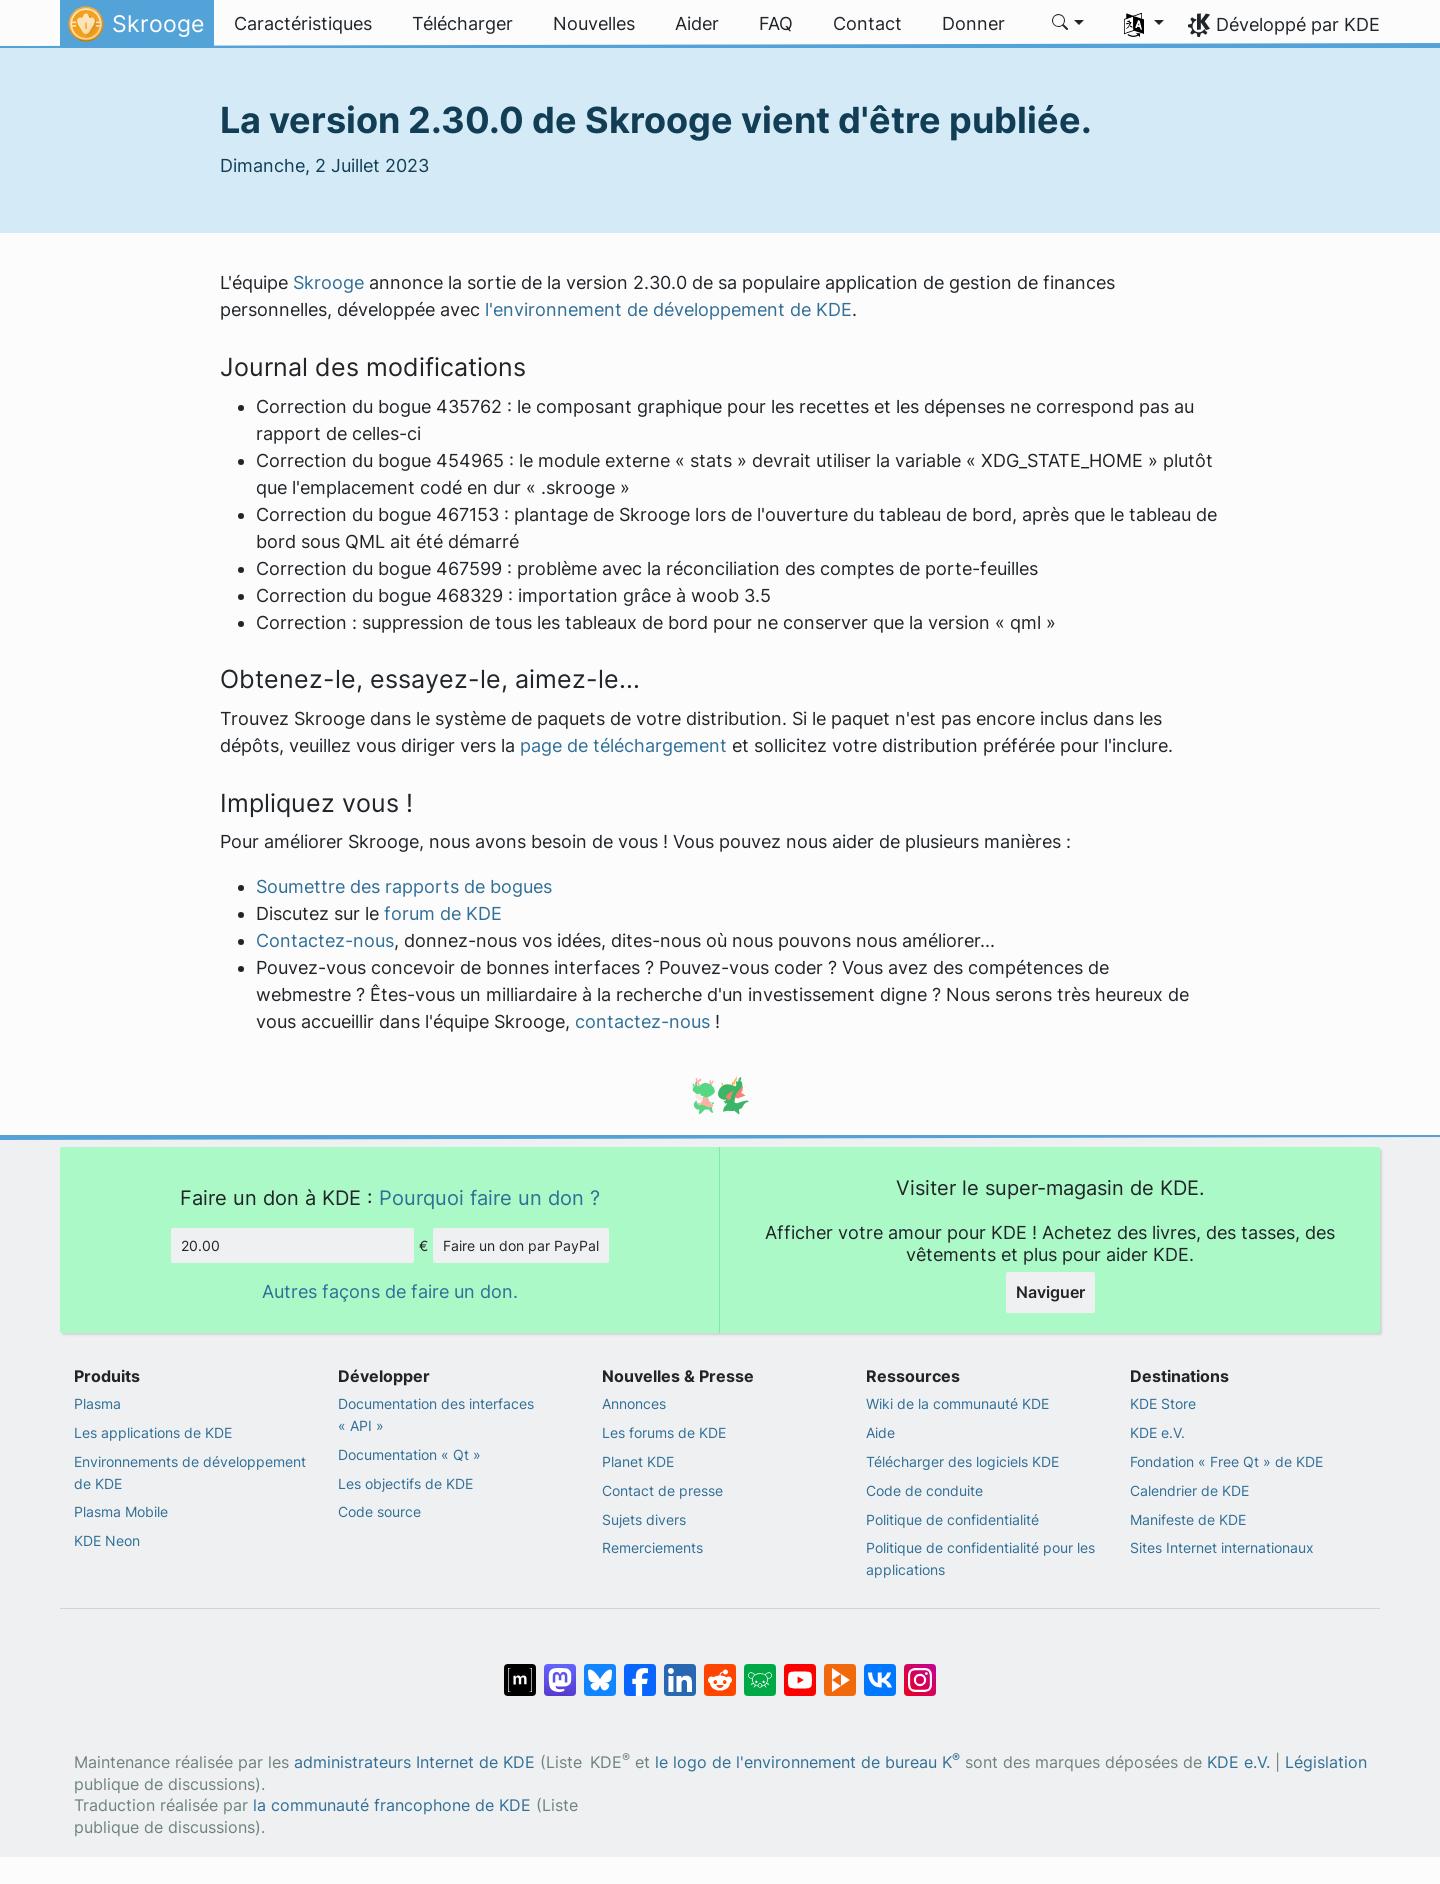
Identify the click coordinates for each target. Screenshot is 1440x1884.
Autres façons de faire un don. (390, 1291)
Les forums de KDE (664, 1432)
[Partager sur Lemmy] (760, 1670)
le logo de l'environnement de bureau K (807, 1762)
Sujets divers (644, 1519)
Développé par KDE (1298, 24)
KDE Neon (107, 1540)
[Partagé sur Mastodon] (560, 1670)
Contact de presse (662, 1490)
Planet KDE (638, 1461)
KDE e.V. (1157, 1432)
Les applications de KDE (153, 1432)
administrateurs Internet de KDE (414, 1762)
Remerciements (652, 1547)
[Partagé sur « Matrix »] (520, 1670)
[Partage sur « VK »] (880, 1670)
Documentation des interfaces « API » (436, 1414)
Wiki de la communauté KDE (957, 1403)
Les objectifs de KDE (405, 1483)
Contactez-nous (325, 940)
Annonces (634, 1403)
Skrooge (328, 282)
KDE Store (1163, 1403)
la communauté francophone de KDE (392, 1805)
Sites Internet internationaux (1222, 1547)
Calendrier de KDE (1189, 1490)
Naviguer (1050, 1292)
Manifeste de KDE (1188, 1519)
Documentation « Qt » (409, 1454)
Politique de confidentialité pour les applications (980, 1558)
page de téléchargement (623, 745)
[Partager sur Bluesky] (600, 1670)
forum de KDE (443, 913)
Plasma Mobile (121, 1511)
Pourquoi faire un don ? (489, 1197)
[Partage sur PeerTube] (840, 1670)
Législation (1326, 1762)
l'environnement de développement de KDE (668, 309)
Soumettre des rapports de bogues (404, 886)
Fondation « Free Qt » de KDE (1226, 1461)
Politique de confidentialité (952, 1519)
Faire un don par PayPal (521, 1245)
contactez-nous (642, 1021)
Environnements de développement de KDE (190, 1472)
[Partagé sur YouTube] (800, 1670)
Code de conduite (924, 1490)
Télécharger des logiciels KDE (962, 1461)
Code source (379, 1511)
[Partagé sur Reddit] (720, 1670)
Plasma (97, 1403)
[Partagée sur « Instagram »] (920, 1670)
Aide (880, 1432)
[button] (1068, 24)
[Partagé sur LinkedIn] (680, 1670)
